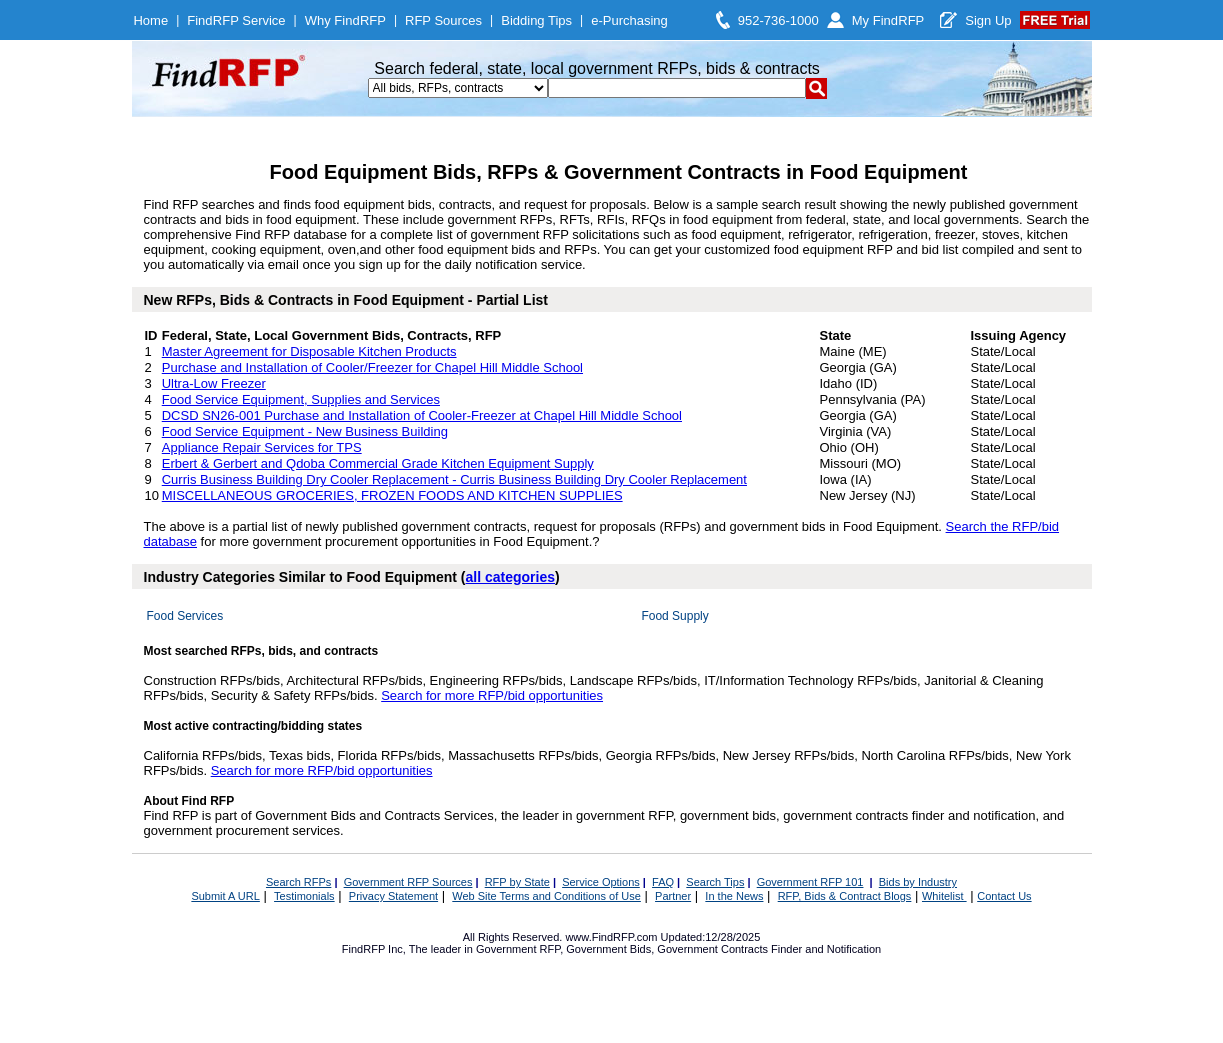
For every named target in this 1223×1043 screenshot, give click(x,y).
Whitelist (944, 896)
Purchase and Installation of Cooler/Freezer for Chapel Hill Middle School (372, 367)
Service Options (601, 882)
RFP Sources (443, 20)
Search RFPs (298, 882)
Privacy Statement (393, 896)
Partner (673, 896)
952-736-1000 (778, 20)
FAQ (663, 882)
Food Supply (674, 616)
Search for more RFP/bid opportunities (492, 695)
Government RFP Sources (408, 882)
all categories (511, 577)
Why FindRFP (345, 20)
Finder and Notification (826, 949)
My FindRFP (888, 20)
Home (150, 20)
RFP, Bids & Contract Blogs (845, 896)
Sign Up (988, 20)
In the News (734, 896)
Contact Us (1004, 896)
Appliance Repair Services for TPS (262, 447)
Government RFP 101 (810, 882)
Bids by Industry (918, 882)
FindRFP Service (236, 20)
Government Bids (608, 949)
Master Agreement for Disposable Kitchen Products (309, 351)
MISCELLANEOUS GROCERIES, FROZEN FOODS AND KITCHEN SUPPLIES (392, 495)
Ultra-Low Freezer (214, 383)
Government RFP (518, 949)
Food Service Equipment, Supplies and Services (301, 399)
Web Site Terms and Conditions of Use (546, 896)
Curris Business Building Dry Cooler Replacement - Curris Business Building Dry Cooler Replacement (454, 479)
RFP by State (517, 882)
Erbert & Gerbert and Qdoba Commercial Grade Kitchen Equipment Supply (378, 463)
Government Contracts (712, 949)
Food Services (185, 616)
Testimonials (304, 896)
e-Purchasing (629, 20)
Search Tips (715, 882)
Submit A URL (225, 896)
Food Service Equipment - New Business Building (305, 431)
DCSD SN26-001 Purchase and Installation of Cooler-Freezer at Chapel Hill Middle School (422, 415)
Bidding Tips (536, 20)
